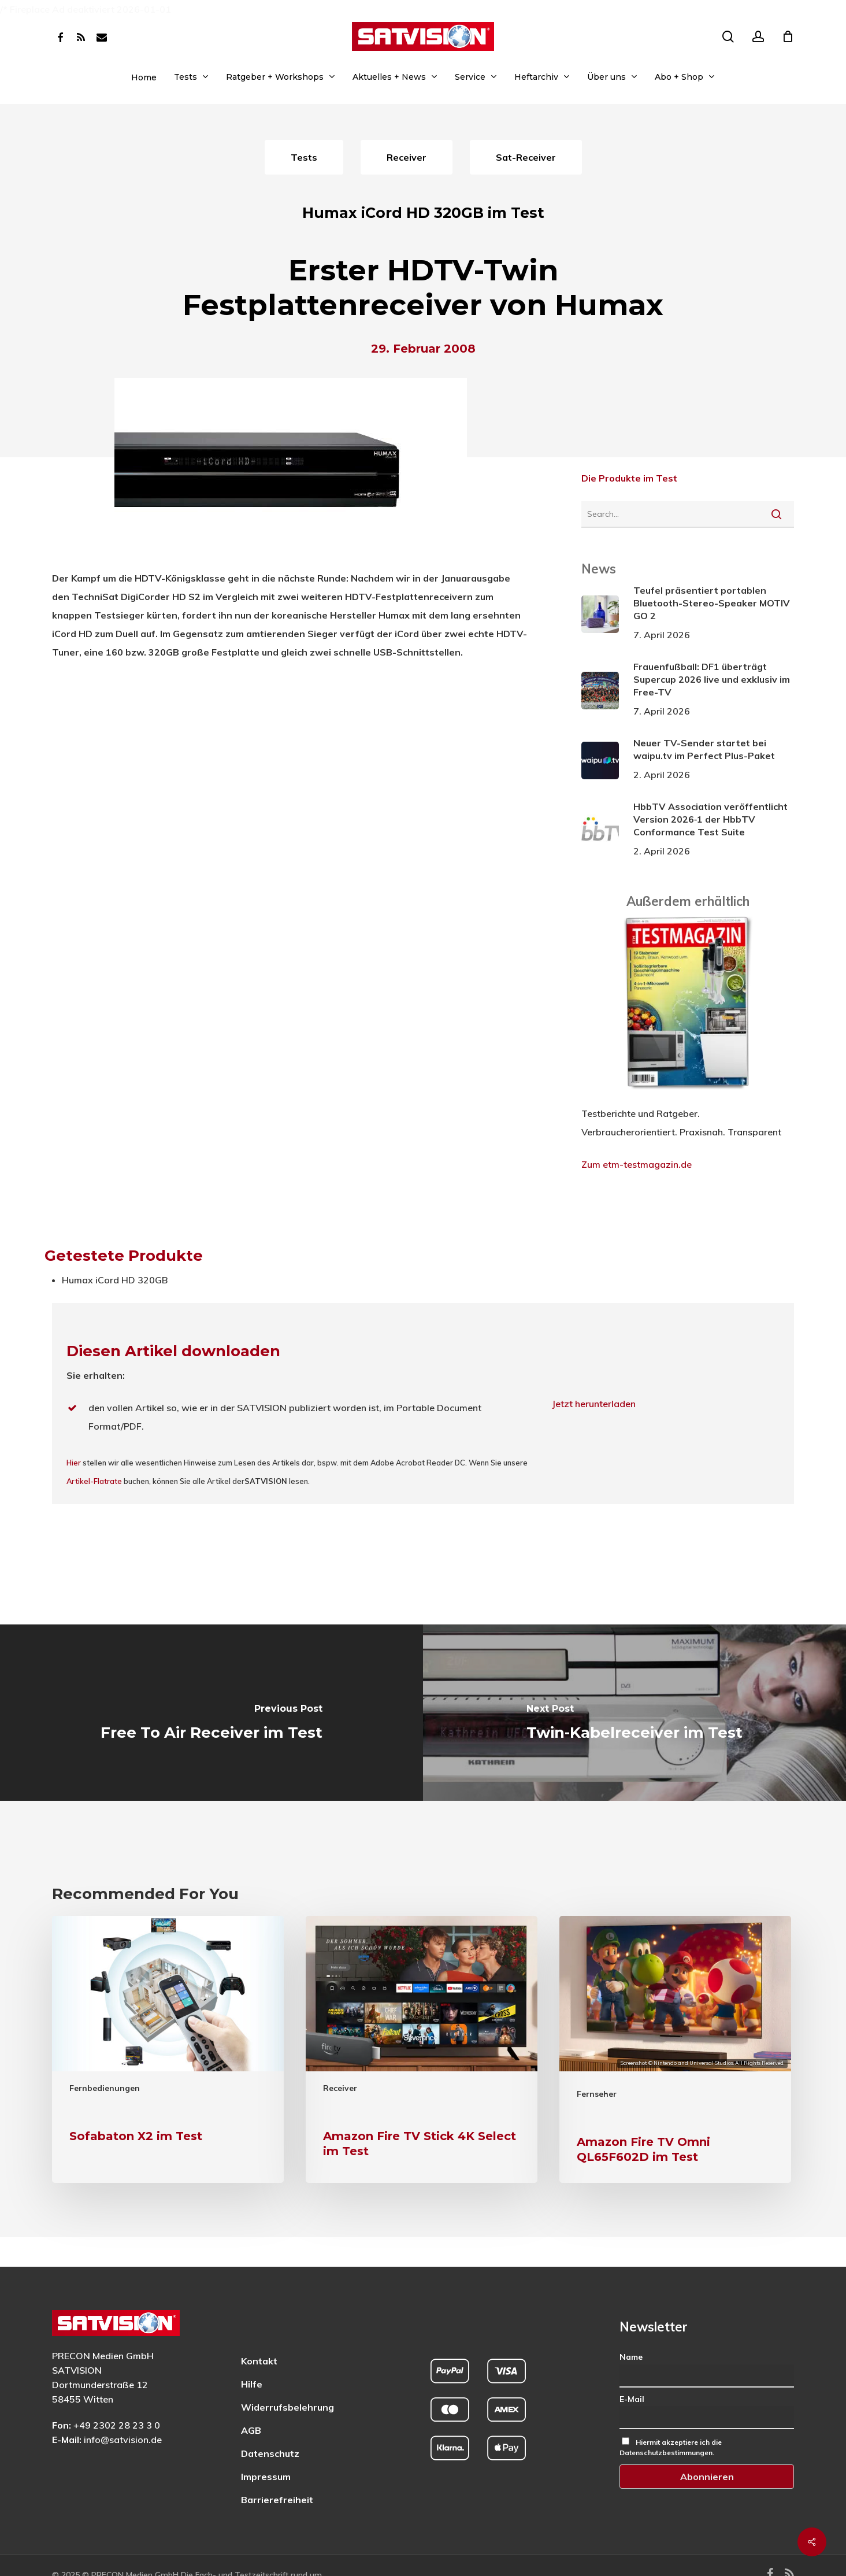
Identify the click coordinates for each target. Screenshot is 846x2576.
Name (631, 2327)
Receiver (340, 2088)
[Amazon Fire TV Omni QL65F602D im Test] (675, 2049)
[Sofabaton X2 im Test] (168, 2049)
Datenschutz (270, 2424)
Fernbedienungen (104, 2088)
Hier (73, 1462)
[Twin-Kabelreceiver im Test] (634, 1712)
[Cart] (787, 36)
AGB (251, 2401)
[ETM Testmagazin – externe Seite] (688, 1095)
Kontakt (259, 2331)
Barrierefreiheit (277, 2470)
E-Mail (631, 2369)
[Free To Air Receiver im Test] (211, 1712)
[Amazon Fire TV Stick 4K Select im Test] (421, 2049)
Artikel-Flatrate (94, 1481)
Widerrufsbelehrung (287, 2377)
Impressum (266, 2447)
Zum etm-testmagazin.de (636, 1164)
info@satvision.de (123, 2410)
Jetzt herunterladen (594, 1403)
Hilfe (251, 2354)
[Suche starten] (776, 514)
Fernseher (597, 2094)
